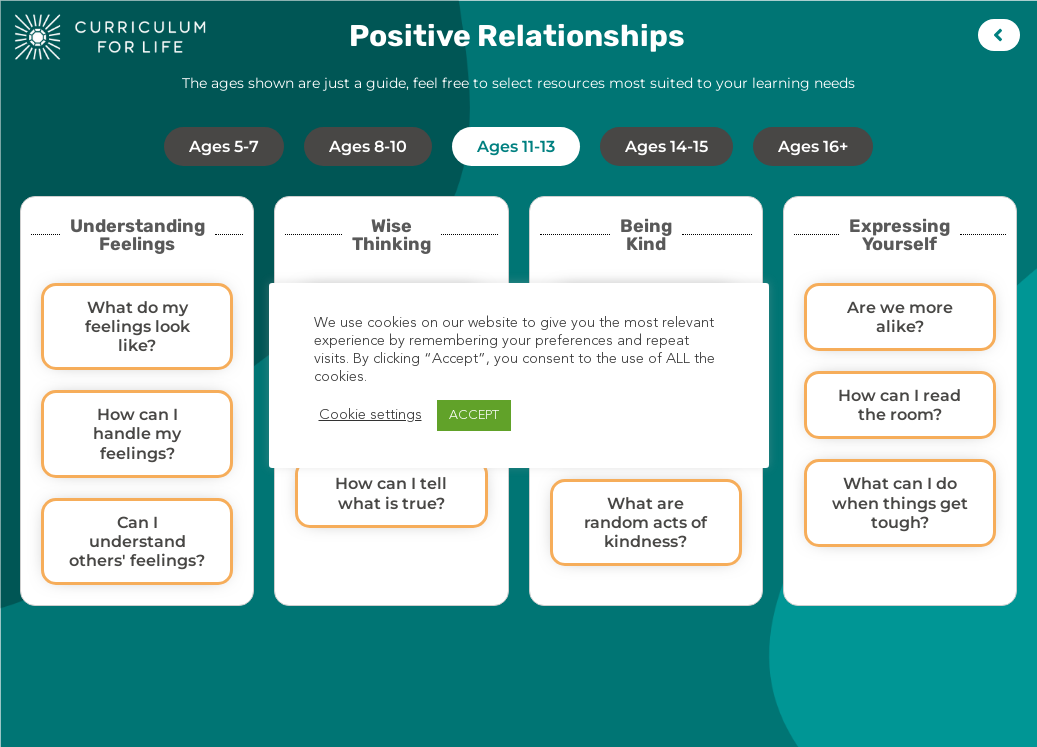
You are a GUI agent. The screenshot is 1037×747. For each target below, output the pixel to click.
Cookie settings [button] (370, 415)
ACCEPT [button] (474, 415)
